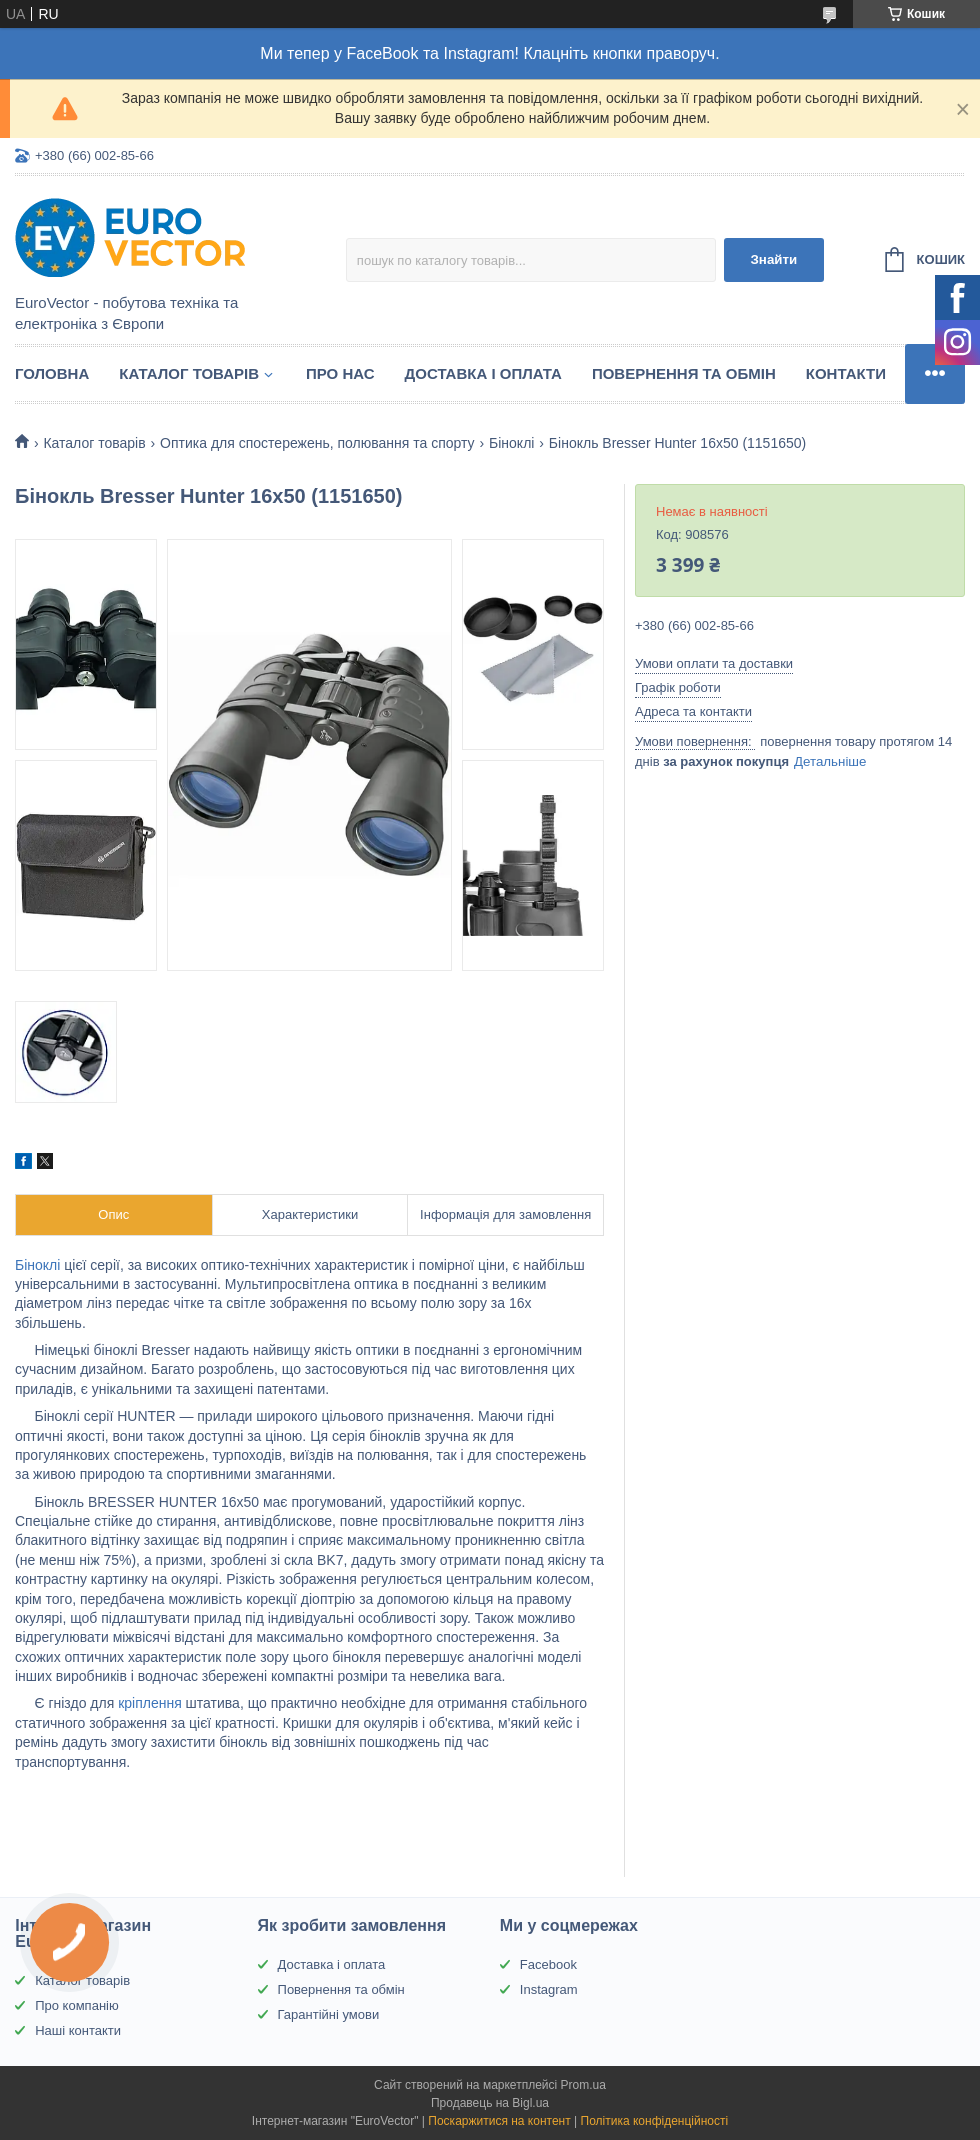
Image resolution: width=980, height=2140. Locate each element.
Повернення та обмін (684, 373)
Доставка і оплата (483, 373)
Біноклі (511, 443)
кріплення (150, 1703)
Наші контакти (78, 2030)
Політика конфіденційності (655, 2121)
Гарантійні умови (329, 2014)
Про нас (340, 373)
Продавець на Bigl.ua (490, 2103)
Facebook (548, 1964)
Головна (52, 373)
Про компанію (77, 2005)
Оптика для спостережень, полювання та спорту (317, 443)
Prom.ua (583, 2085)
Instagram (549, 1989)
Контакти (846, 373)
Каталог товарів (189, 373)
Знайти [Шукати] (773, 259)
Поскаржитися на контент (499, 2121)
